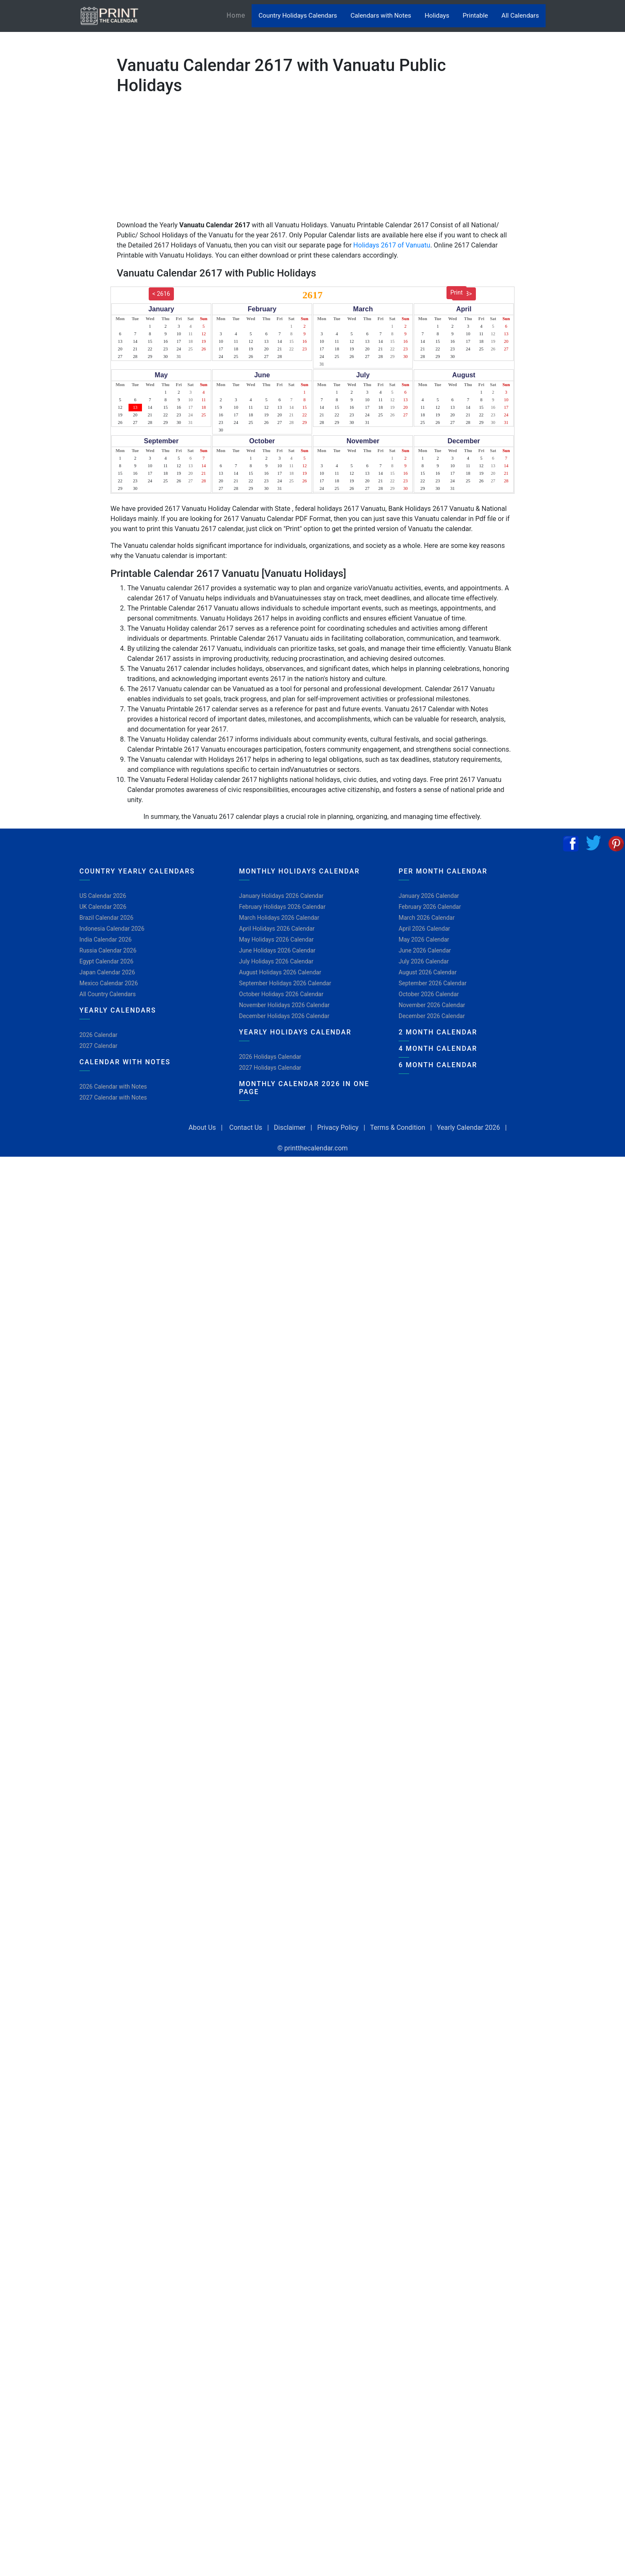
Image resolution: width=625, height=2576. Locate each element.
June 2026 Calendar (425, 950)
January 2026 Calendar (429, 895)
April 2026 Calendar (424, 928)
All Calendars (520, 15)
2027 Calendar (98, 1045)
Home (239, 15)
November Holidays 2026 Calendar (284, 1005)
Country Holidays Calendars (297, 15)
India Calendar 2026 (105, 939)
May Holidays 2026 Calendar (276, 939)
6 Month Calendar (438, 1065)
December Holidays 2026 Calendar (284, 1016)
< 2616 (161, 293)
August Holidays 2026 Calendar (280, 972)
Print (456, 292)
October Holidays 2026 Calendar (281, 994)
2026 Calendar (98, 1034)
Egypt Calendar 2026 (106, 961)
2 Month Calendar (438, 1032)
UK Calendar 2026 (102, 906)
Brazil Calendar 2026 (106, 917)
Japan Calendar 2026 (107, 972)
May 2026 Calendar (424, 939)
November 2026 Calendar (432, 1005)
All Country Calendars (107, 994)
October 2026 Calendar (429, 994)
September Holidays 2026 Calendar (285, 983)
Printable (475, 15)
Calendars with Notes (380, 15)
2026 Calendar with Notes (113, 1086)
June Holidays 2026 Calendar (277, 950)
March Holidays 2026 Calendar (279, 917)
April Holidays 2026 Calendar (277, 928)
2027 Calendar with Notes (113, 1097)
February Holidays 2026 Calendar (282, 906)
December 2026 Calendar (432, 1016)
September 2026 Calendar (433, 983)
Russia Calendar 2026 (108, 950)
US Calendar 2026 (102, 895)
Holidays (437, 15)
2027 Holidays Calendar (270, 1067)
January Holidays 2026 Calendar (281, 895)
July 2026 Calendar (424, 961)
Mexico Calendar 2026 (108, 983)
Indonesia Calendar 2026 (111, 928)
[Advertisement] (48, 262)
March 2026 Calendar (426, 917)
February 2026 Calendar (430, 906)
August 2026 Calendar (428, 972)
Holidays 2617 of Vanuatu (391, 245)
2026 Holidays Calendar (270, 1056)
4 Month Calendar (438, 1049)
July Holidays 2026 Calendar (276, 961)
